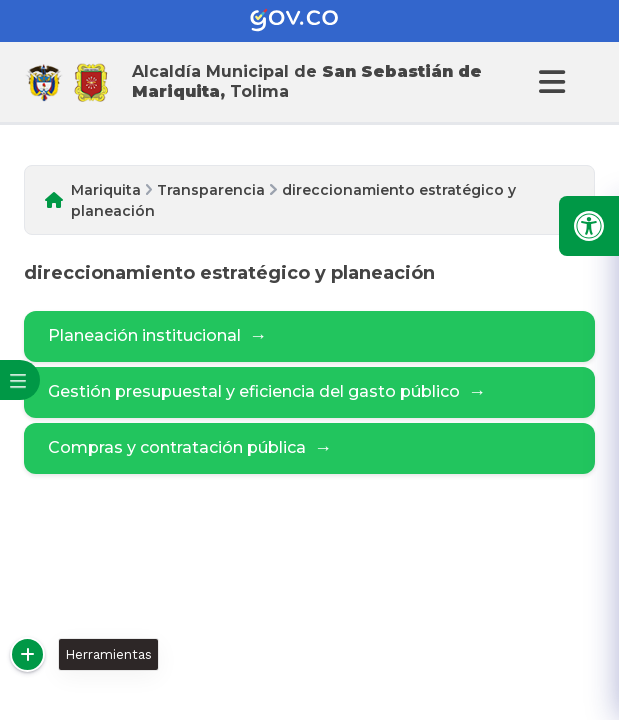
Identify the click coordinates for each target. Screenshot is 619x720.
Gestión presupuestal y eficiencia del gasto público (267, 392)
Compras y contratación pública (190, 448)
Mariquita (106, 190)
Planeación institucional (157, 336)
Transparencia (211, 190)
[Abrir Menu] (549, 82)
